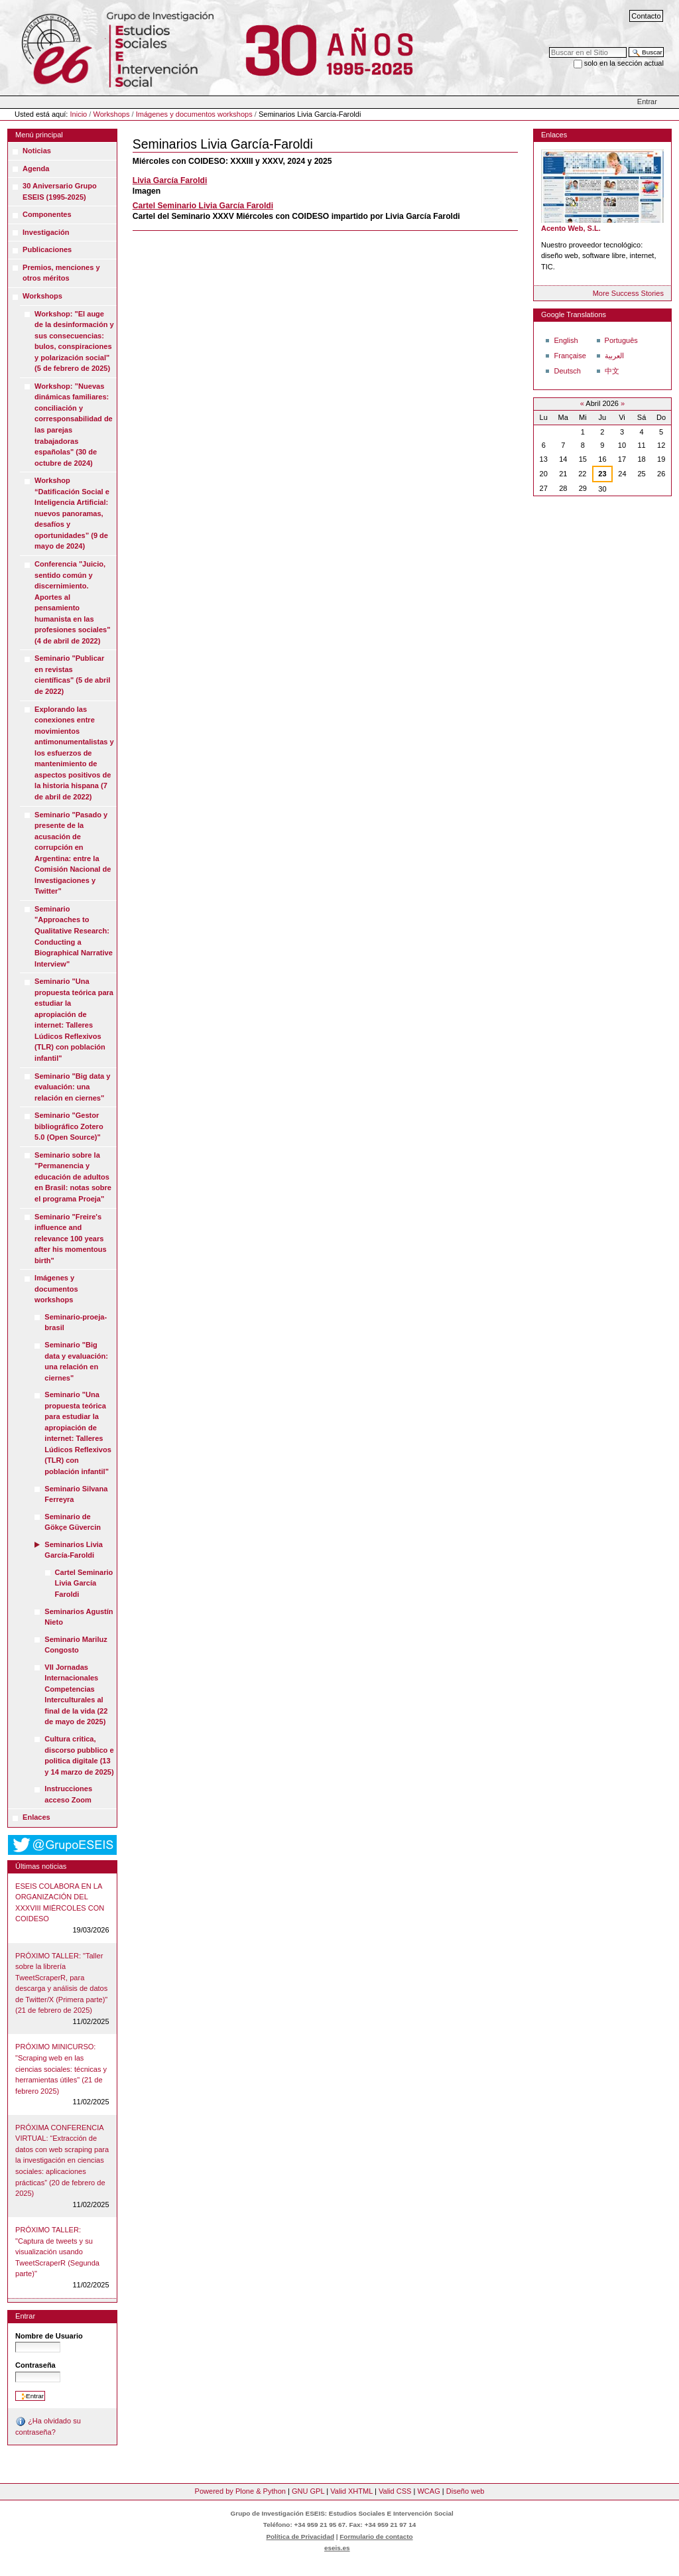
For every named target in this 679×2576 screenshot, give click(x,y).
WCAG (428, 2491)
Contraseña (35, 2365)
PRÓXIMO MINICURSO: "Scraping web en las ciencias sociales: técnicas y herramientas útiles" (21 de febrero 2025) (61, 2068)
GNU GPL (308, 2491)
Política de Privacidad (300, 2536)
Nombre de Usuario (49, 2336)
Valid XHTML (351, 2491)
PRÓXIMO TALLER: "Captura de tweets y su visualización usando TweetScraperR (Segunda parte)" (57, 2251)
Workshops (111, 114)
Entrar (647, 101)
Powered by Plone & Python (240, 2491)
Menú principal (39, 135)
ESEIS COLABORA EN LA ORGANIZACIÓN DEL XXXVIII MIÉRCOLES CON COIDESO (59, 1902)
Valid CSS (395, 2491)
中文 (612, 371)
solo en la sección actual (624, 63)
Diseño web (465, 2491)
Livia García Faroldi (170, 180)
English (566, 340)
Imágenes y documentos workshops (194, 114)
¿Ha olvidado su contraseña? (48, 2426)
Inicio (79, 114)
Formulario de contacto (376, 2536)
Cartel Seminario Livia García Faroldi (203, 205)
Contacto (645, 16)
